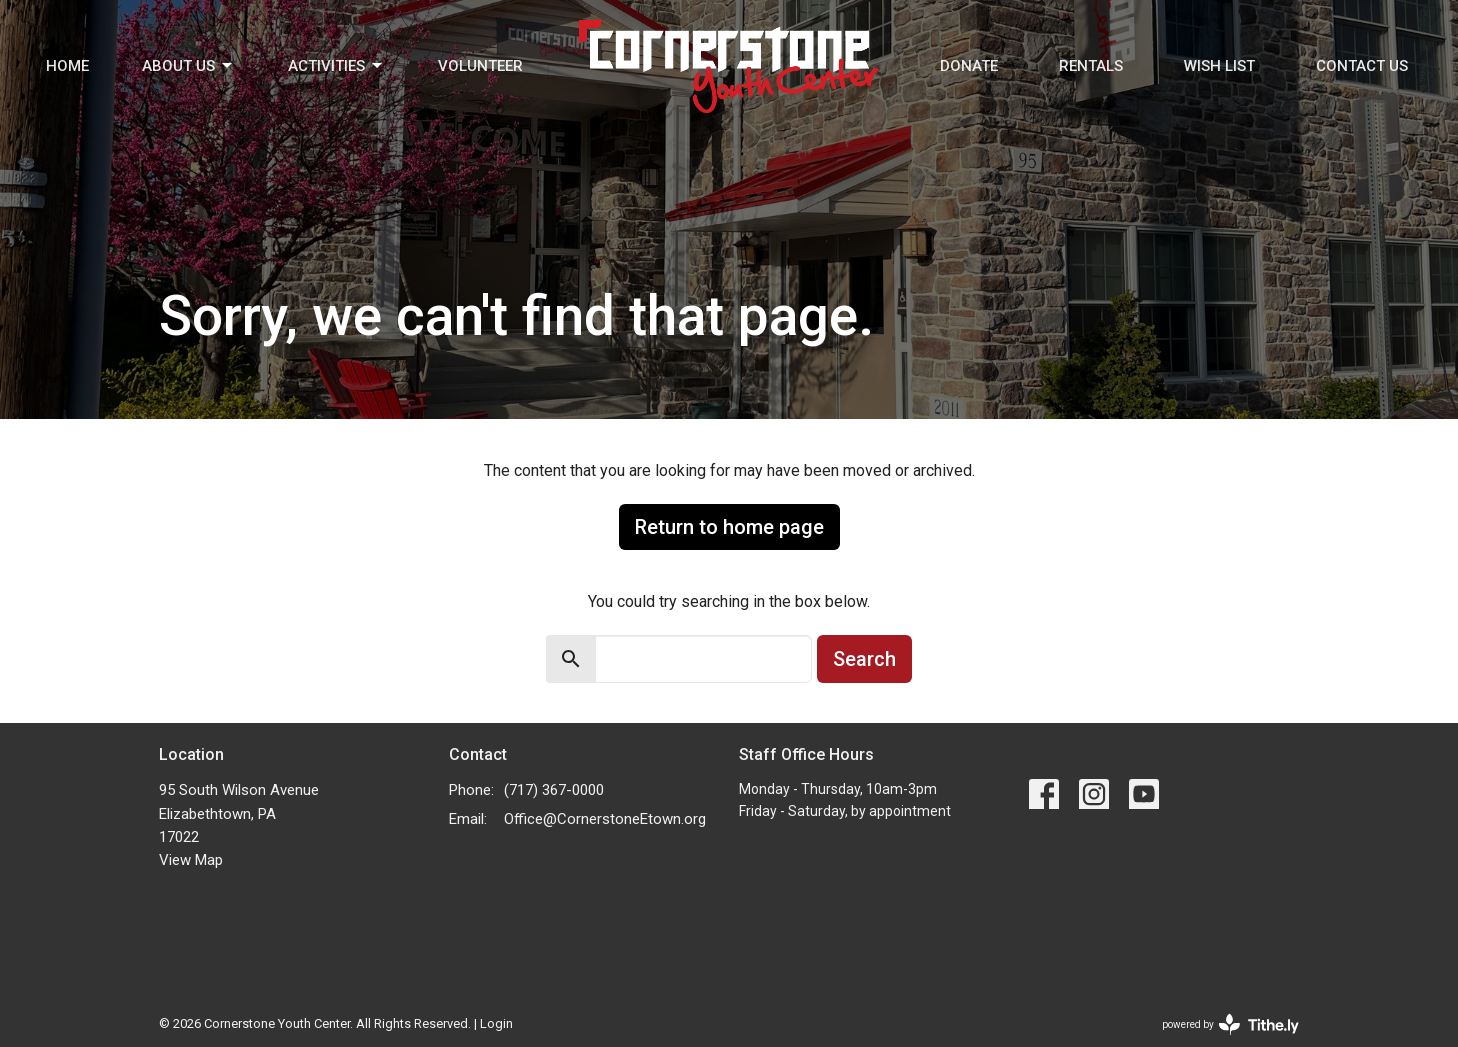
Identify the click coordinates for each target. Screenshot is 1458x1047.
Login (496, 1023)
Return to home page (729, 527)
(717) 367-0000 (554, 790)
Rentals (1091, 66)
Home (67, 66)
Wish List (1219, 66)
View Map (191, 860)
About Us (188, 66)
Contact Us (1362, 66)
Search (864, 659)
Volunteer (480, 66)
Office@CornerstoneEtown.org (605, 819)
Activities (336, 66)
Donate (969, 66)
